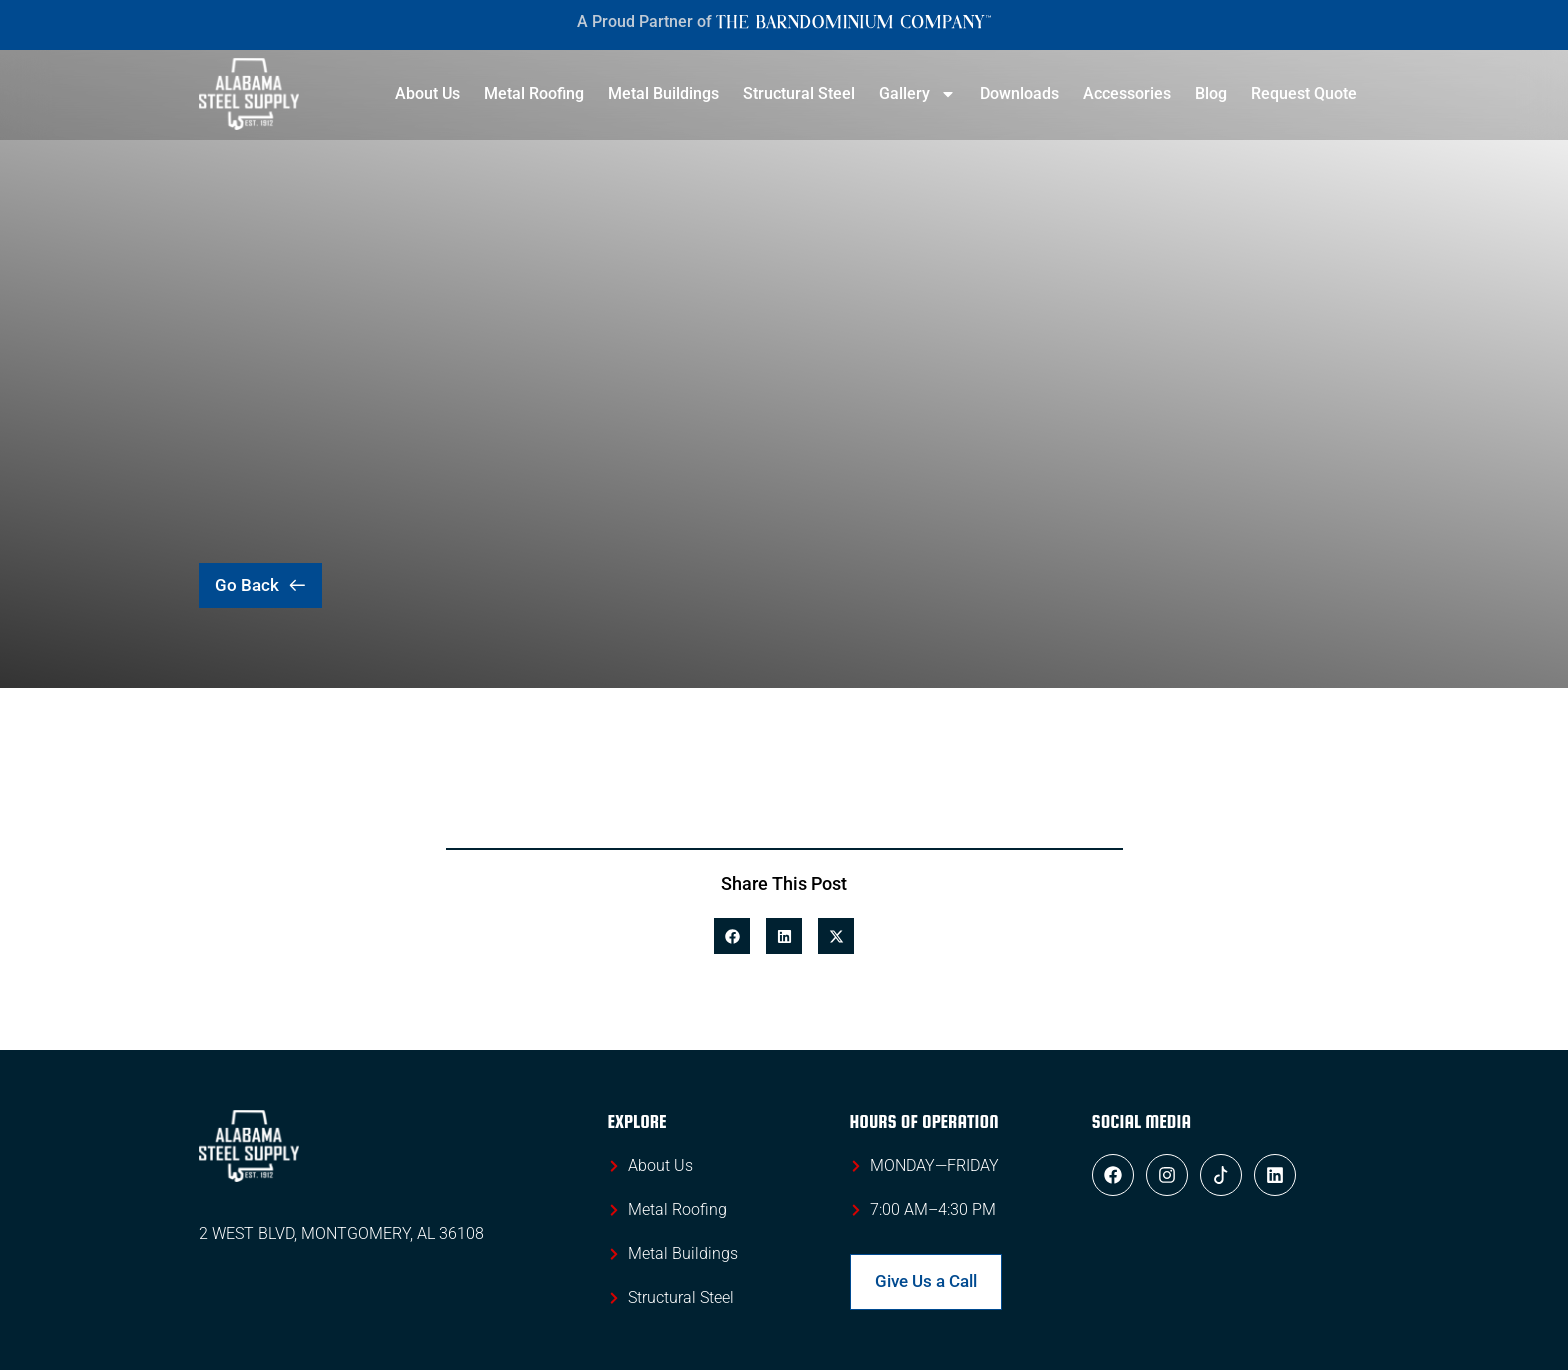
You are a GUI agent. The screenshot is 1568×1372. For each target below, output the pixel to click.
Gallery (917, 94)
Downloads (1019, 93)
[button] (732, 936)
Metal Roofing (534, 93)
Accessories (1127, 93)
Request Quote (1304, 93)
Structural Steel (799, 93)
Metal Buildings (663, 93)
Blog (1211, 93)
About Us (427, 93)
